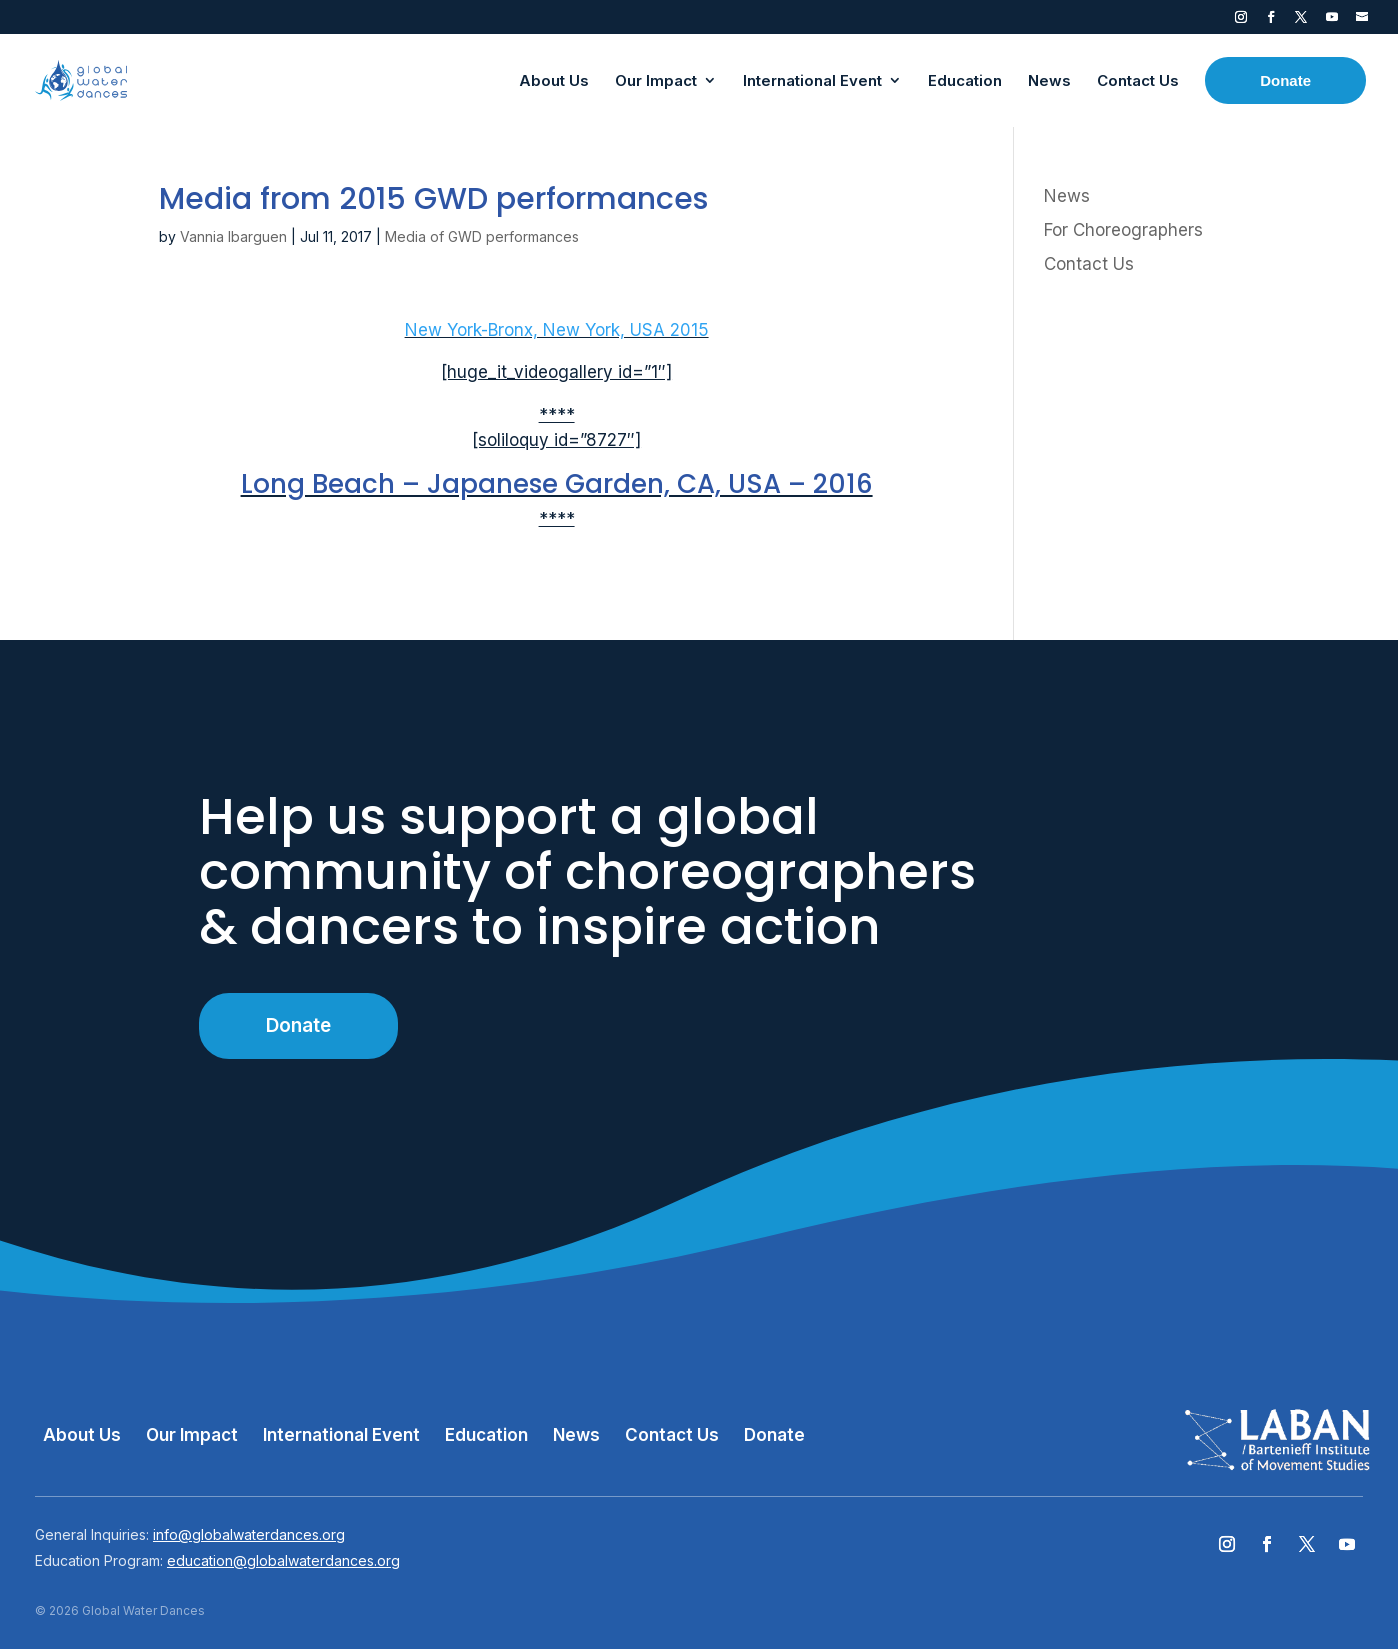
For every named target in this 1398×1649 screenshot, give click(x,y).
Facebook (1271, 21)
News (1067, 196)
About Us (82, 1435)
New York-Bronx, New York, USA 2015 (557, 330)
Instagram (1241, 21)
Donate (298, 1025)
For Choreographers (1123, 230)
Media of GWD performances (482, 236)
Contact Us (1089, 264)
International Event (341, 1435)
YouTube (1332, 21)
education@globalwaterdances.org (283, 1560)
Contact (1362, 21)
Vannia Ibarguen (233, 236)
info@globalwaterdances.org (249, 1534)
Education (486, 1435)
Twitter (1301, 21)
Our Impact (192, 1435)
